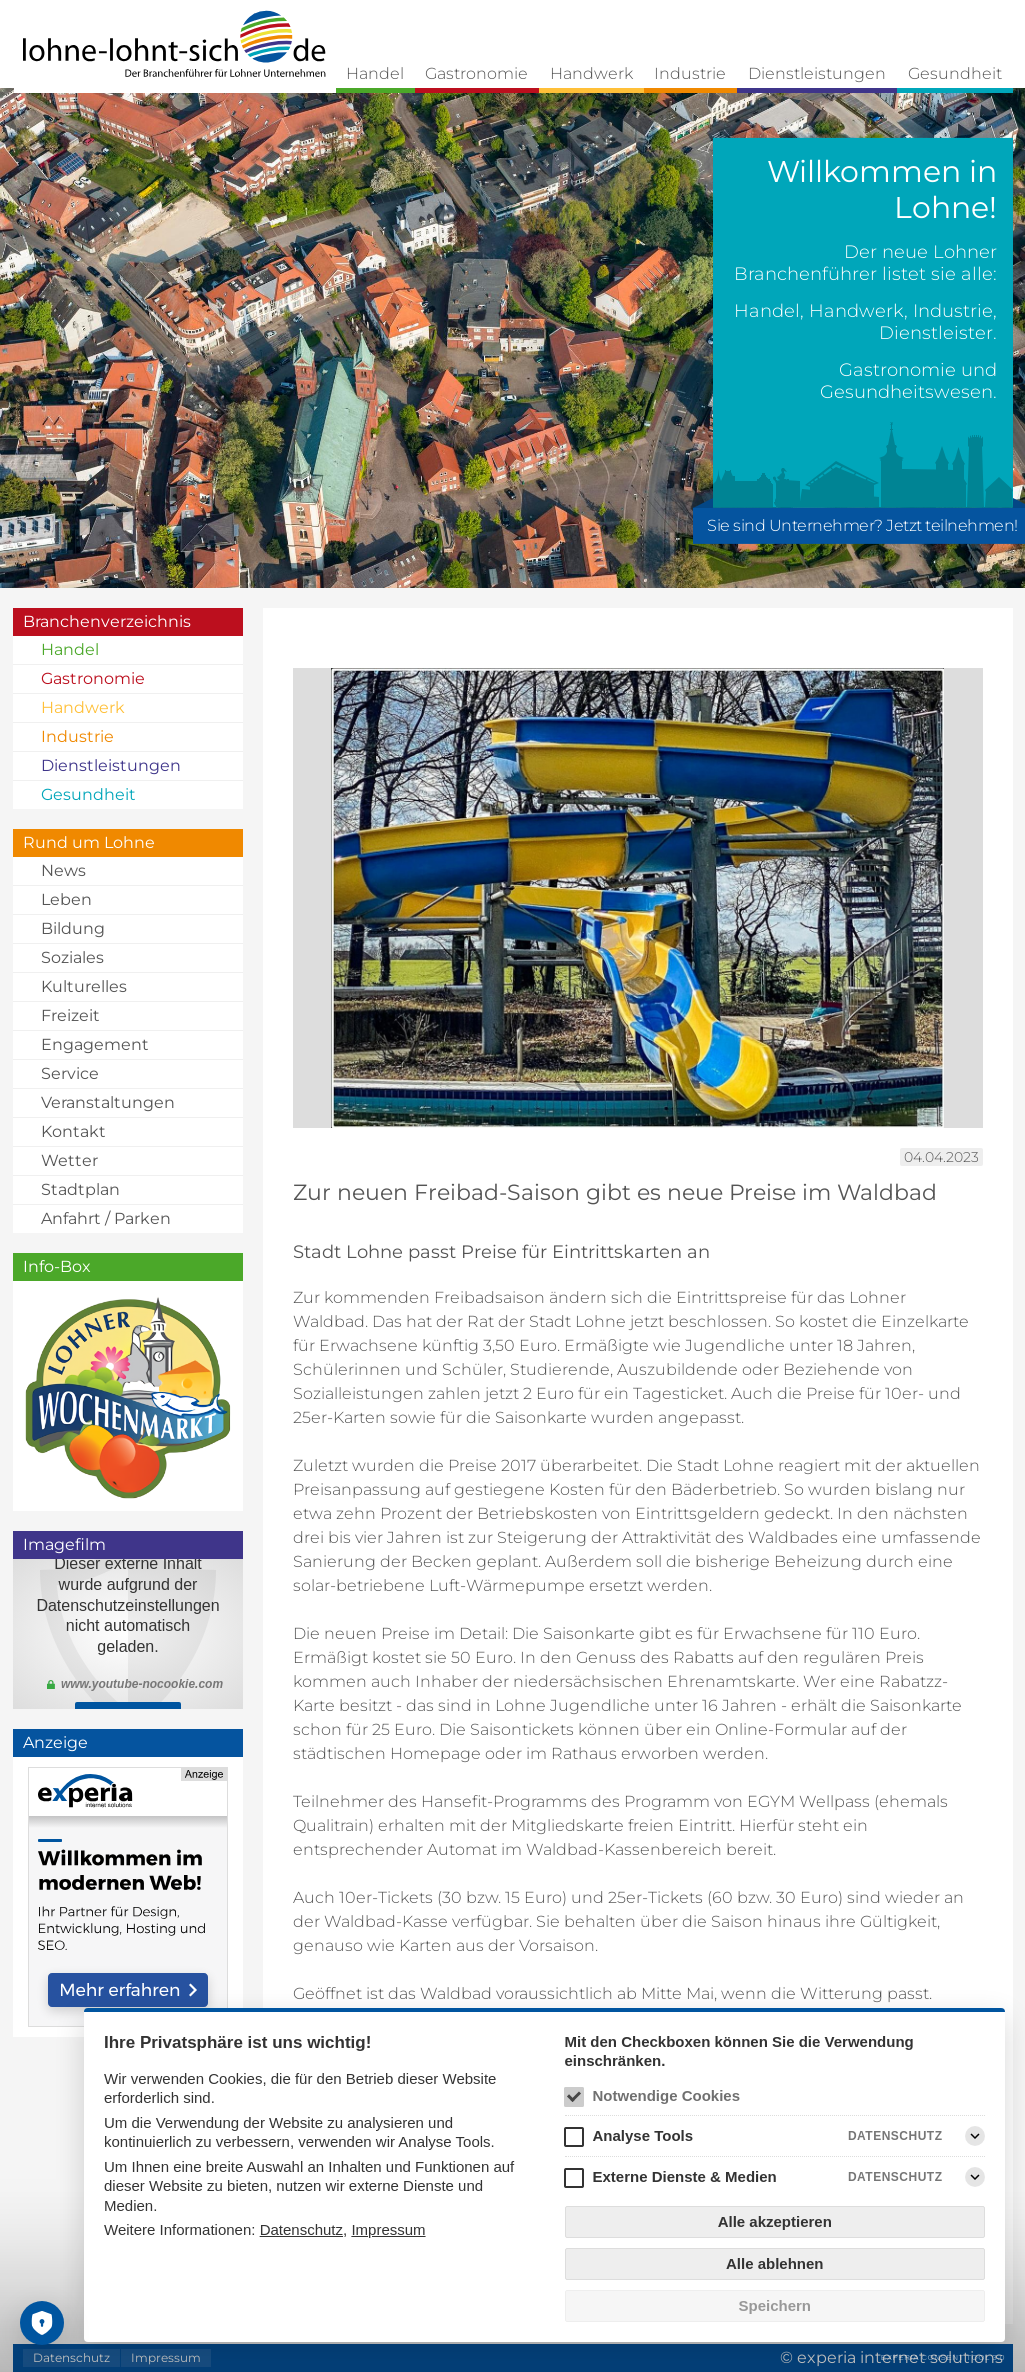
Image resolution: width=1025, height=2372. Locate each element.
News (63, 870)
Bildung (73, 928)
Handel (375, 73)
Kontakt (73, 1131)
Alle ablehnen (775, 2263)
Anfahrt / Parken (106, 1218)
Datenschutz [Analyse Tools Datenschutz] (895, 2136)
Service (70, 1073)
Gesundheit (955, 73)
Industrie (690, 73)
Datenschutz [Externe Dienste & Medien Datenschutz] (895, 2177)
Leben (66, 899)
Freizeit (70, 1015)
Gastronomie (476, 73)
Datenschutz (301, 2229)
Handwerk (591, 73)
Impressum (388, 2229)
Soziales (72, 957)
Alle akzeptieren (775, 2221)
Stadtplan (80, 1189)
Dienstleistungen (817, 73)
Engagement (95, 1044)
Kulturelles (84, 986)
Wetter (69, 1160)
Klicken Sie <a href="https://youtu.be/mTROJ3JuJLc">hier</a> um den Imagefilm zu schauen (128, 1634)
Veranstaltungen (108, 1102)
